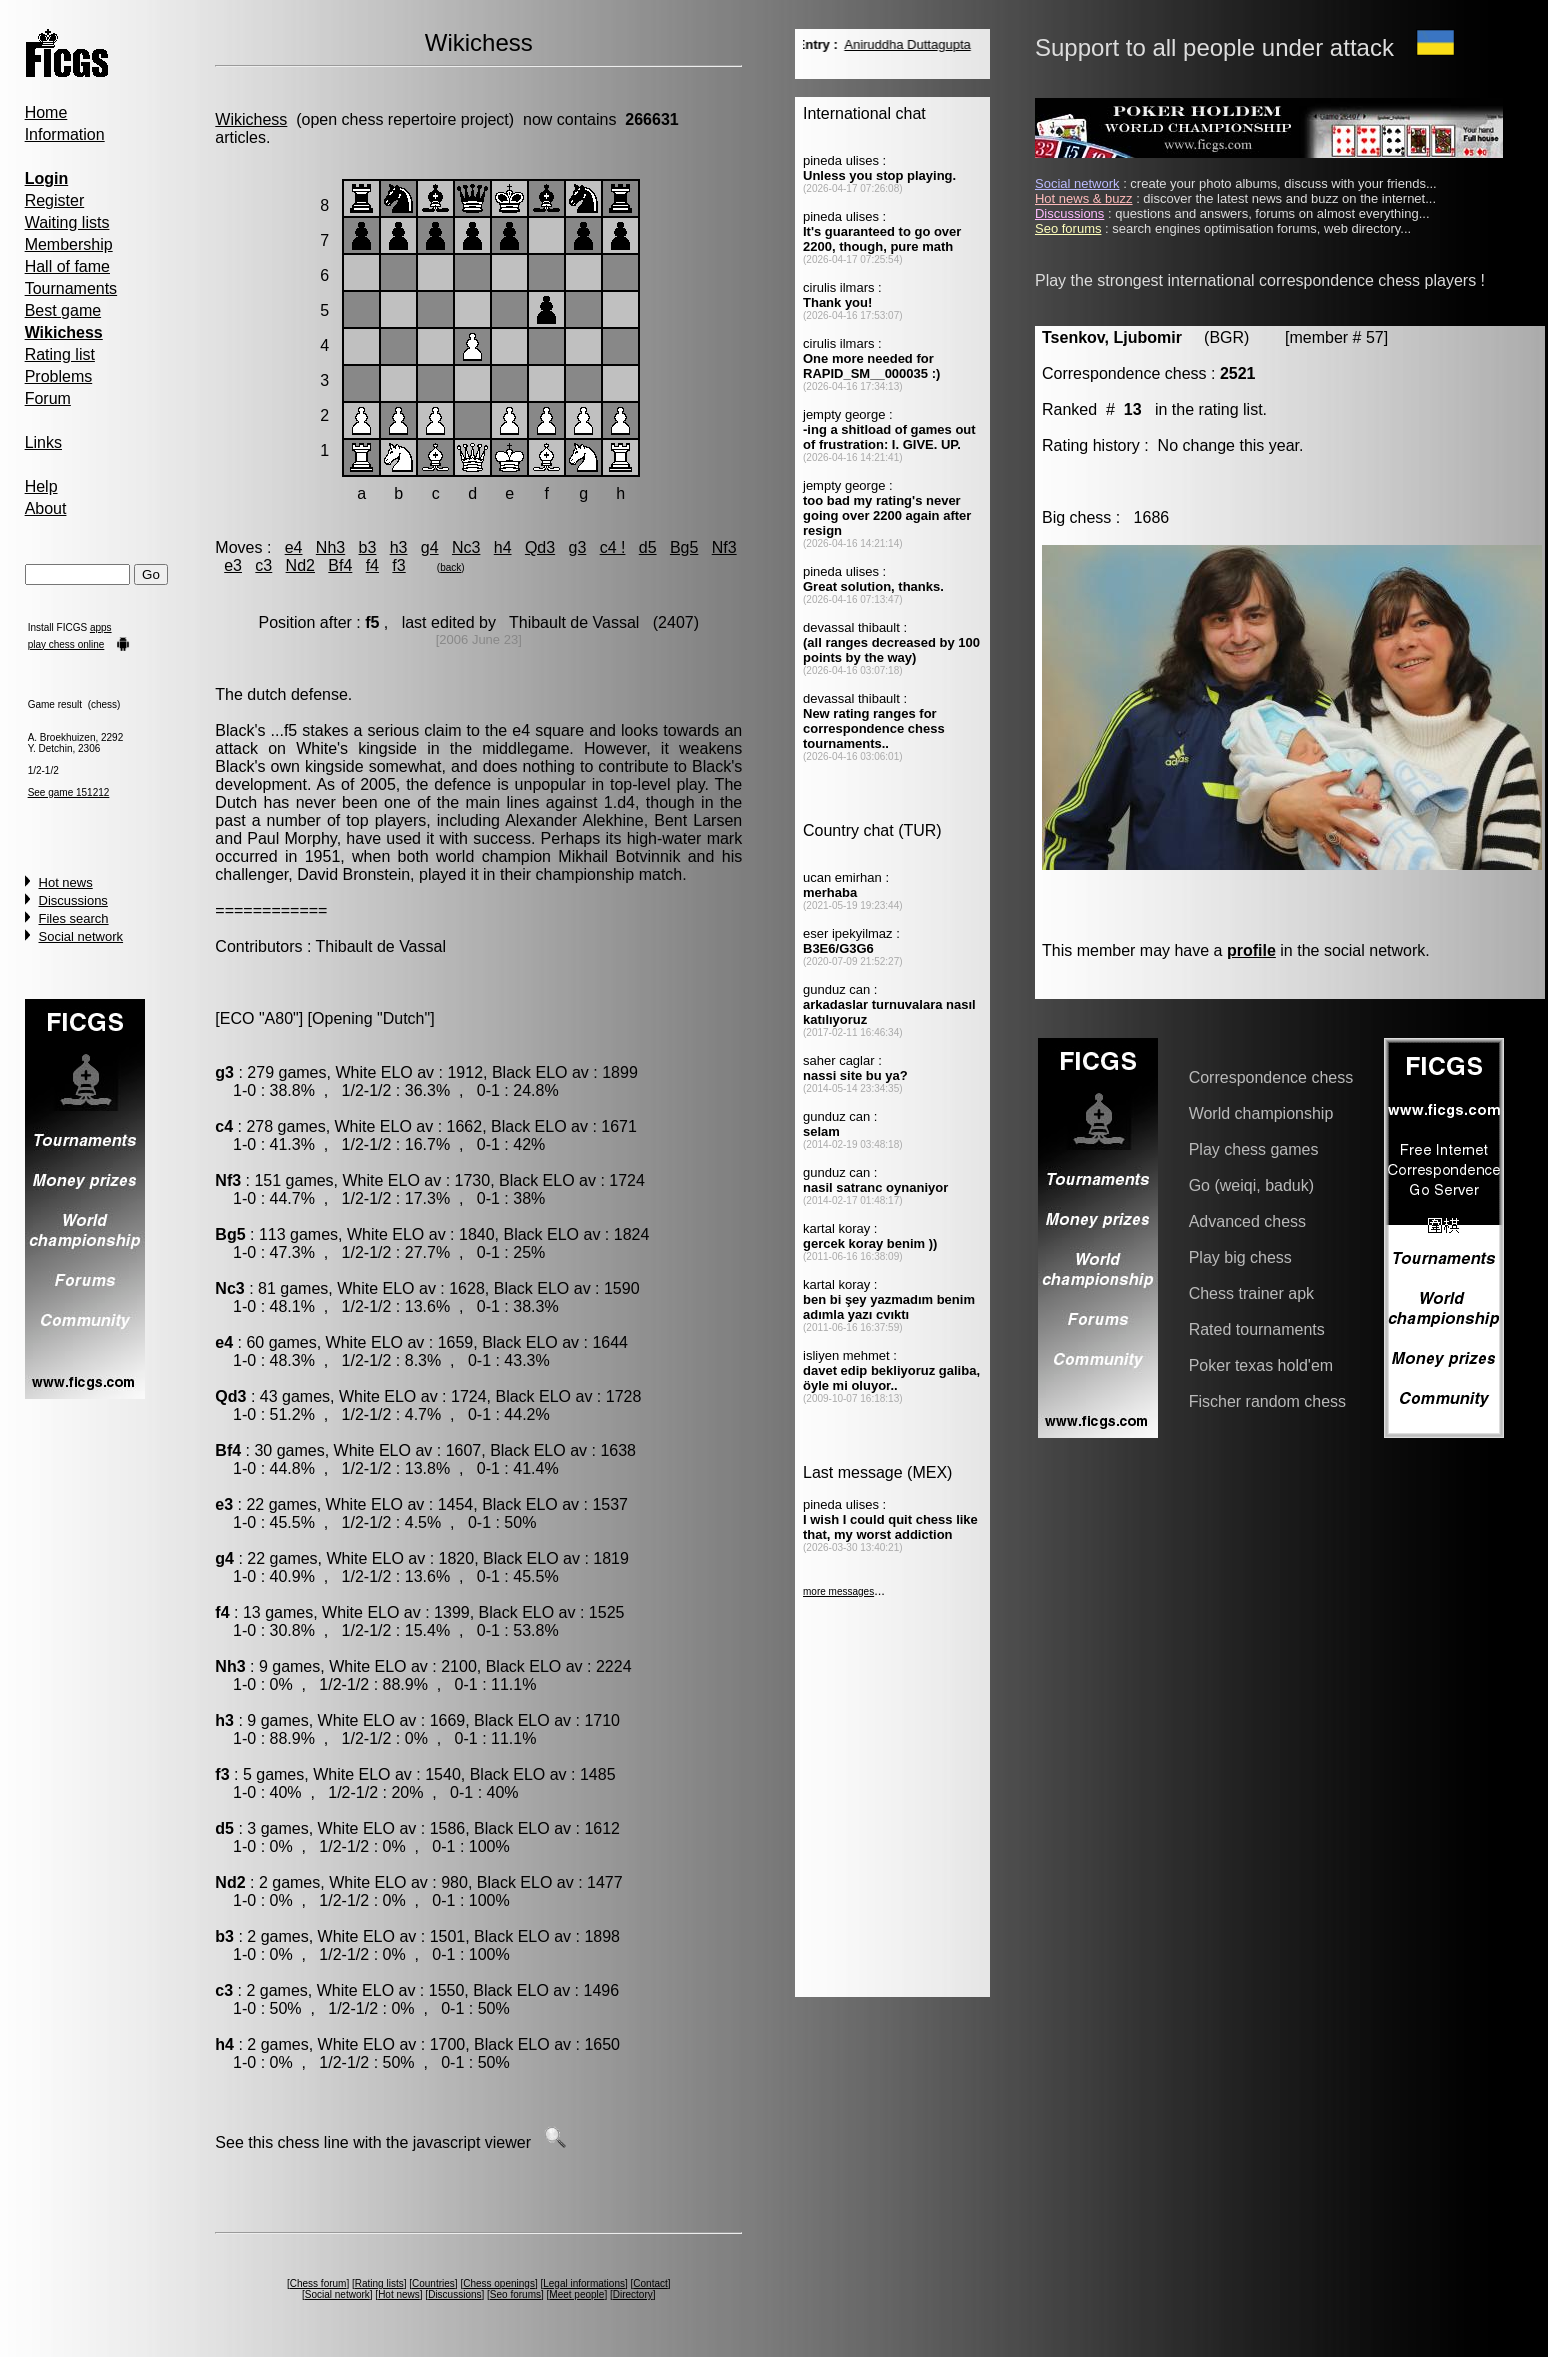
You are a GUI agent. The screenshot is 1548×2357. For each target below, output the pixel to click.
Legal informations (584, 2283)
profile (1251, 950)
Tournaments (71, 288)
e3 (233, 565)
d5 (648, 547)
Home (46, 112)
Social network (81, 936)
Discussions (73, 900)
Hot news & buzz (1084, 198)
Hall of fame (67, 266)
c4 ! (613, 547)
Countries (433, 2283)
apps (101, 627)
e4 (294, 547)
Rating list (60, 354)
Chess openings (499, 2283)
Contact (650, 2283)
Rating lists (379, 2283)
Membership (69, 244)
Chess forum (318, 2283)
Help (41, 486)
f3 (398, 565)
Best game (63, 310)
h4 (503, 547)
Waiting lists (67, 222)
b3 (368, 547)
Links (43, 442)
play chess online (66, 644)
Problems (59, 376)
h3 (399, 547)
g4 (430, 547)
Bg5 (684, 547)
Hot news (66, 882)
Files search (74, 918)
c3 (263, 565)
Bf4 (340, 565)
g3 (577, 547)
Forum (48, 398)
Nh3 (330, 547)
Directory (633, 2294)
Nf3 (724, 547)
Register (55, 200)
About (46, 508)
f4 (372, 565)
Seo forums (515, 2294)
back (450, 567)
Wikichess (251, 119)
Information (65, 134)
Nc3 (466, 547)
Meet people (576, 2294)
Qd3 (540, 547)
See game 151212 (69, 792)
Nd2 (300, 565)
